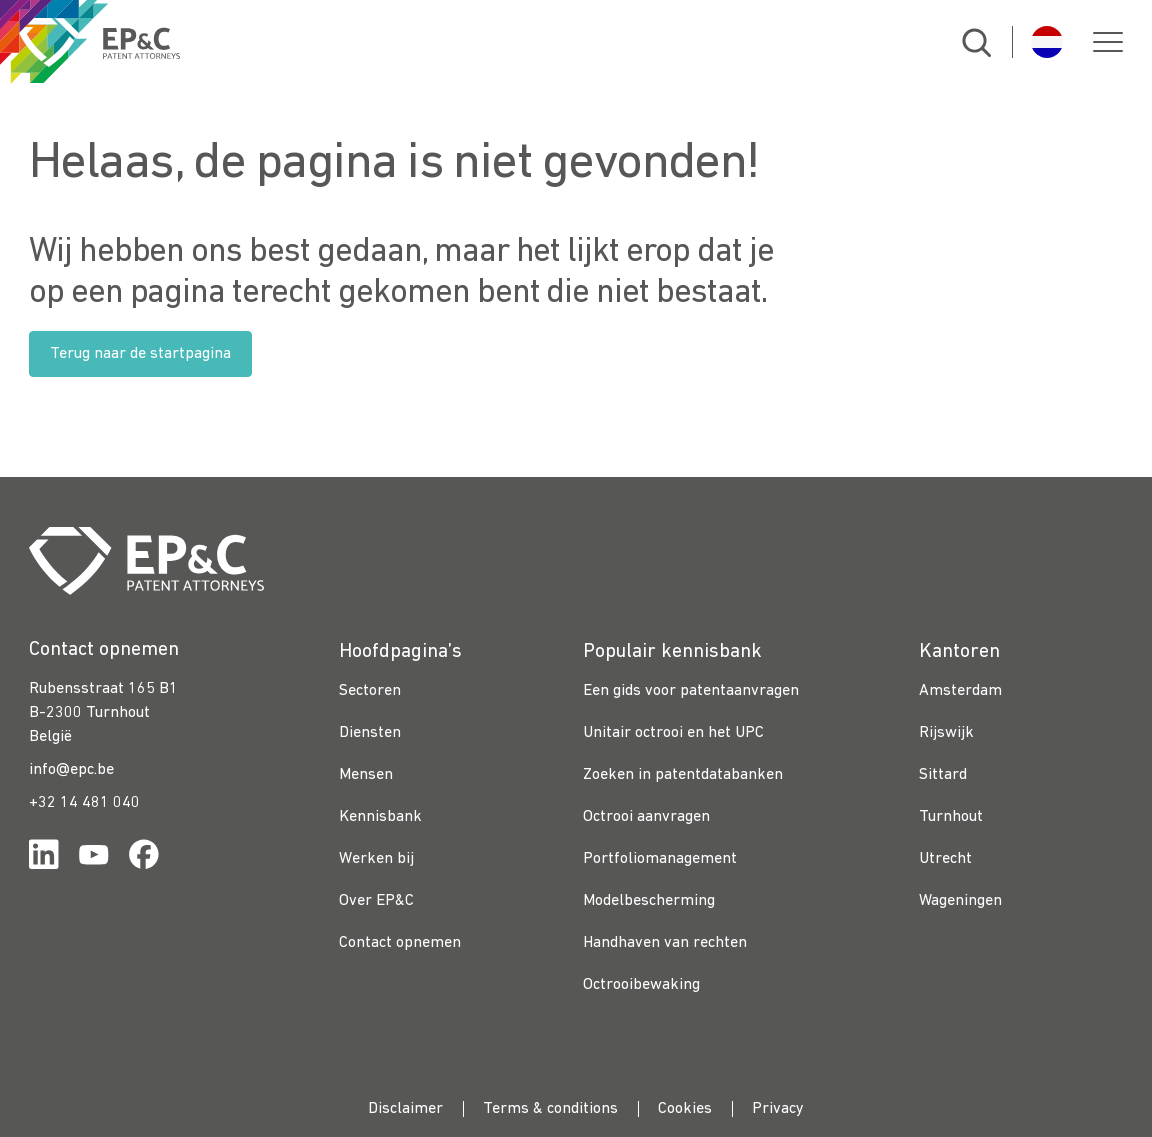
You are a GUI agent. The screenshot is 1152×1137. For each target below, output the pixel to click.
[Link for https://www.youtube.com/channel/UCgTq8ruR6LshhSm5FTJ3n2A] (94, 858)
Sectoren (370, 691)
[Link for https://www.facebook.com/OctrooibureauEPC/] (144, 858)
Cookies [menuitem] (685, 1109)
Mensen (366, 775)
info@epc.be (71, 770)
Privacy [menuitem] (778, 1109)
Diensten (370, 733)
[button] (1108, 42)
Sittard (943, 775)
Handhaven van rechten (665, 943)
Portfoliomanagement (660, 859)
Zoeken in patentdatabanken (683, 775)
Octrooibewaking (641, 985)
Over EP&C (376, 901)
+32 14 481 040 (84, 803)
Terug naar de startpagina (140, 354)
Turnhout (951, 817)
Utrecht (945, 859)
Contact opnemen (400, 943)
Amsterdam (960, 691)
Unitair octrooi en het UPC (673, 733)
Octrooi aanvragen (646, 817)
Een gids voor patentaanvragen (691, 691)
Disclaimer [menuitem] (405, 1109)
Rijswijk (946, 733)
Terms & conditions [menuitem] (550, 1109)
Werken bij (376, 859)
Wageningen (960, 901)
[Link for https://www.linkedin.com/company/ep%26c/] (44, 858)
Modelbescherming (649, 901)
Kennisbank (380, 817)
